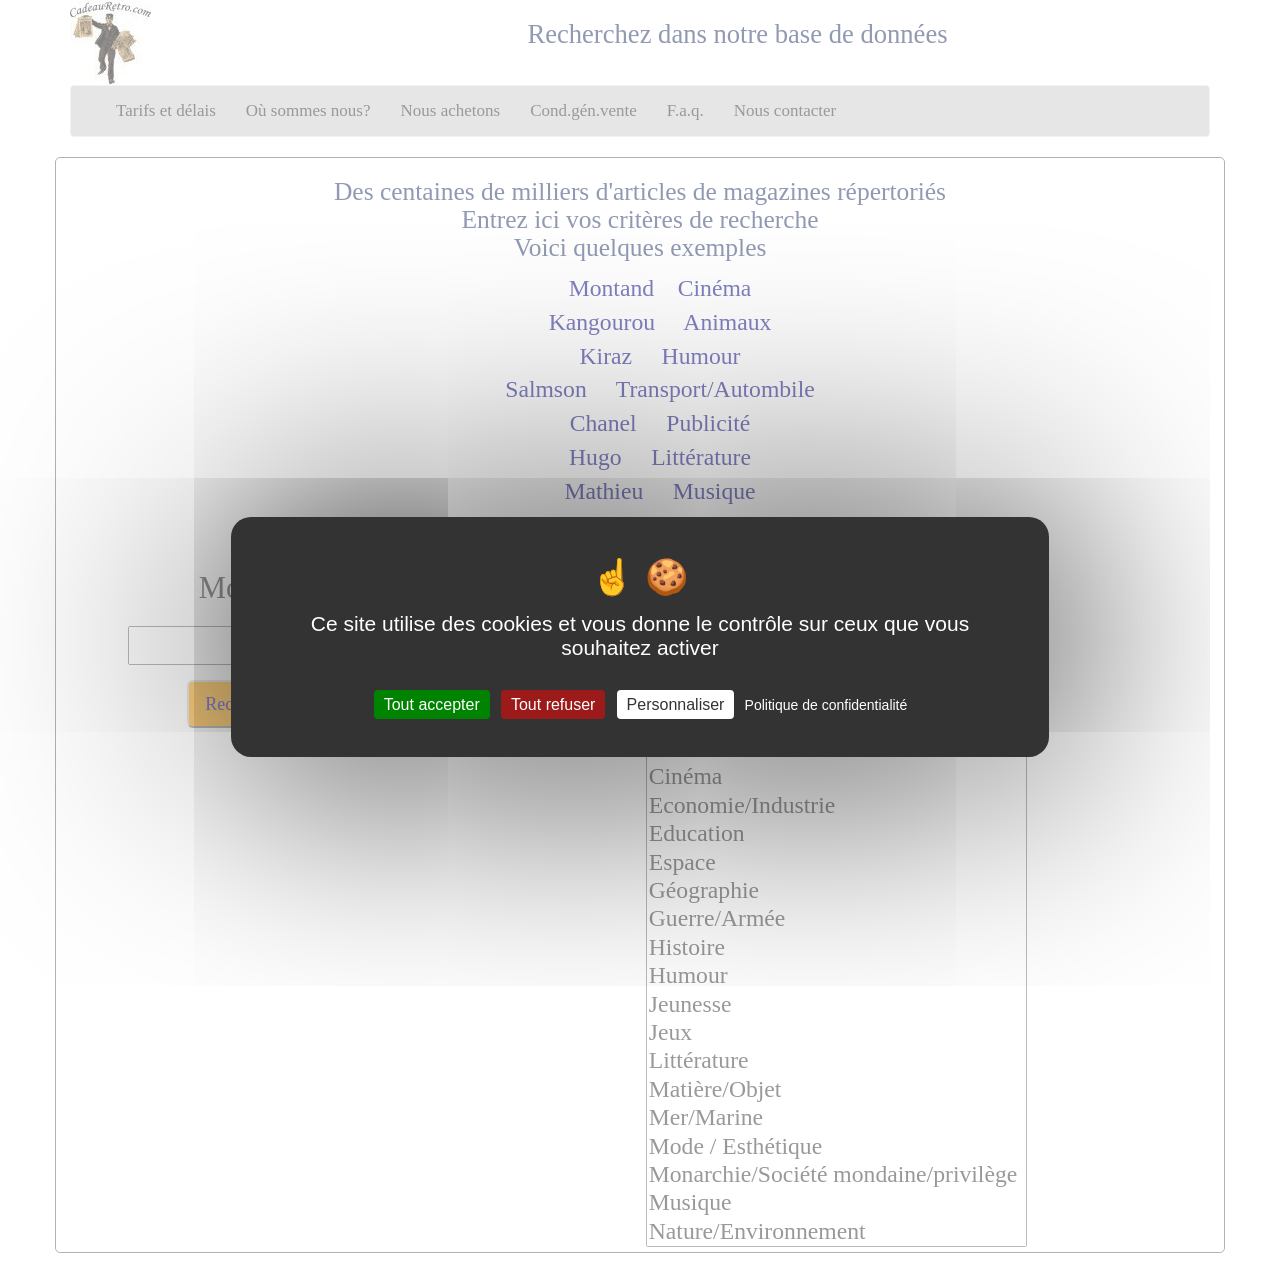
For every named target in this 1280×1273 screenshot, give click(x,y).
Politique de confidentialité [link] (826, 704)
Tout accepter (432, 703)
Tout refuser (553, 703)
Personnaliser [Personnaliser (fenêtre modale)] (676, 703)
